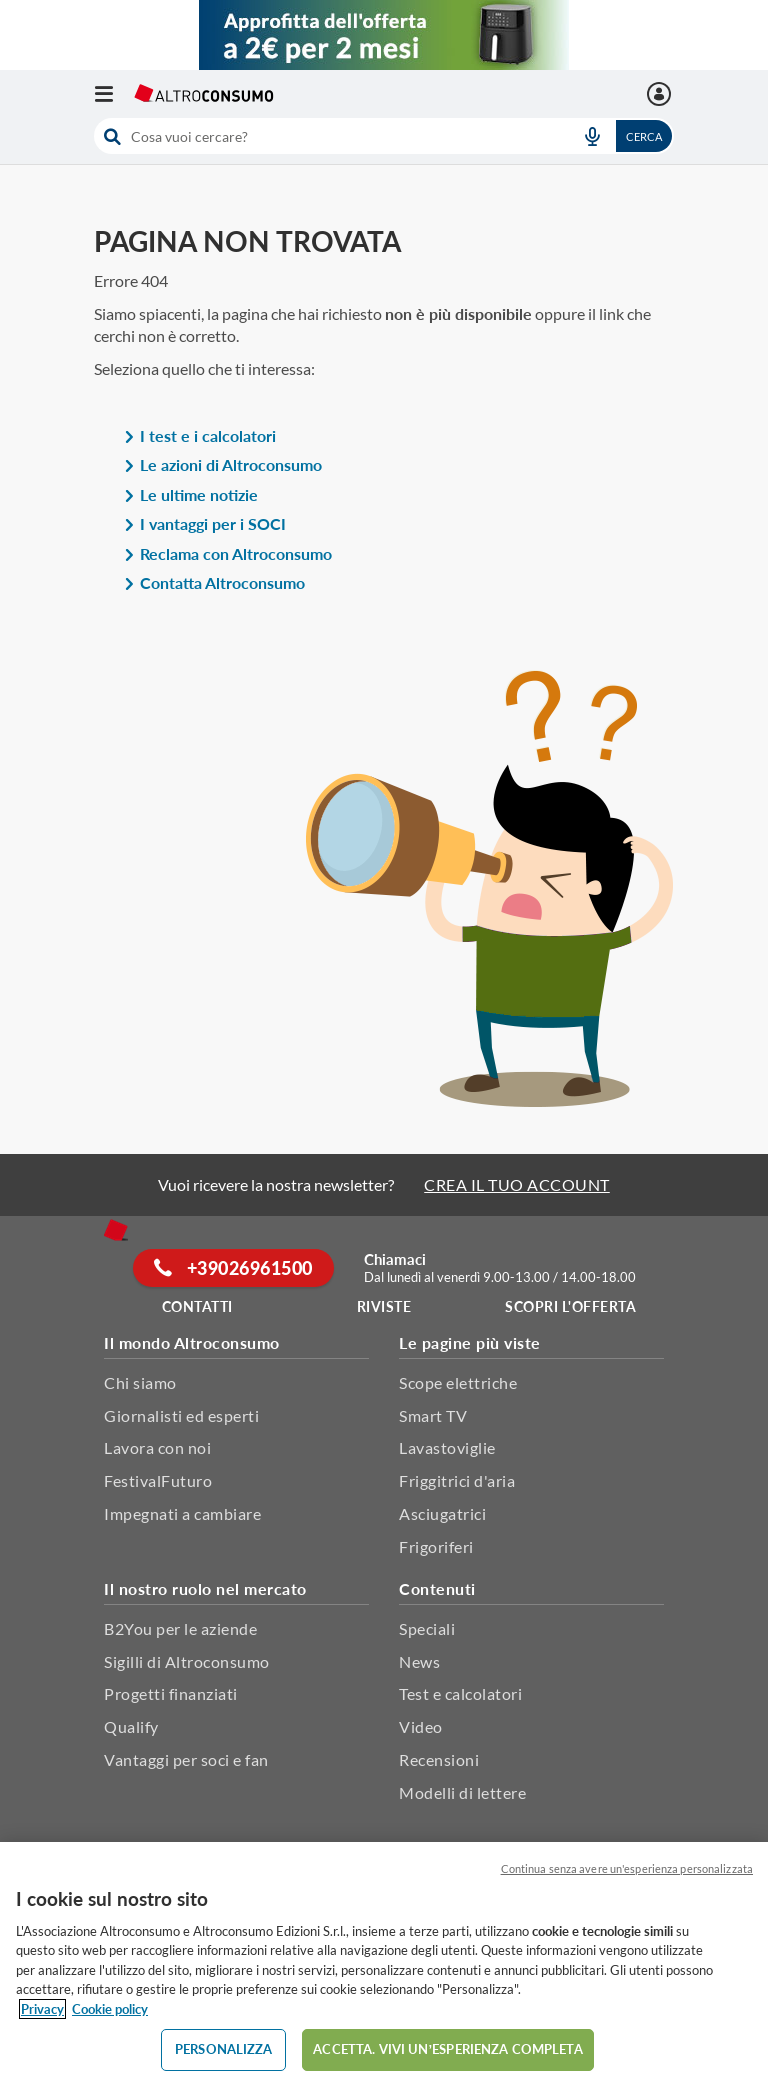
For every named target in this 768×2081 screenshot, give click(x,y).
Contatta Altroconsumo (214, 582)
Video (421, 1726)
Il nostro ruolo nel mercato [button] (205, 1588)
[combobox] (384, 136)
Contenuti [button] (437, 1588)
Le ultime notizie (191, 494)
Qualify (131, 1726)
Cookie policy (110, 2009)
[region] (384, 1961)
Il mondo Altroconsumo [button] (192, 1342)
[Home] (116, 1230)
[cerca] (327, 136)
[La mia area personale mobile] (661, 94)
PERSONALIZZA (224, 2049)
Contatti (197, 1306)
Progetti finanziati (171, 1693)
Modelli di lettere (462, 1792)
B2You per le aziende (180, 1628)
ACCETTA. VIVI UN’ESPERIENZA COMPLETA (447, 2049)
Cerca (644, 136)
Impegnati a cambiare (182, 1513)
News (419, 1661)
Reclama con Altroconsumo (228, 553)
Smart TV (433, 1415)
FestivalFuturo (158, 1480)
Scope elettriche (458, 1382)
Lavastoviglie (447, 1447)
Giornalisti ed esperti (181, 1415)
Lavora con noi (157, 1447)
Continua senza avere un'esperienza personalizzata (627, 1868)
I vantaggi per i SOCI (205, 523)
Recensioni (439, 1759)
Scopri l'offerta (570, 1306)
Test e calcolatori (460, 1693)
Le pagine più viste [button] (470, 1342)
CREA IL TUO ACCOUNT (517, 1184)
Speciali (427, 1628)
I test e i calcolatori (200, 435)
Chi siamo (140, 1382)
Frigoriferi (436, 1546)
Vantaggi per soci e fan (186, 1759)
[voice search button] (592, 136)
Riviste (384, 1306)
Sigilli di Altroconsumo (187, 1661)
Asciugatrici (442, 1513)
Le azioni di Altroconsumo (223, 464)
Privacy (42, 2009)
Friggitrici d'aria (457, 1480)
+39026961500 (233, 1268)
